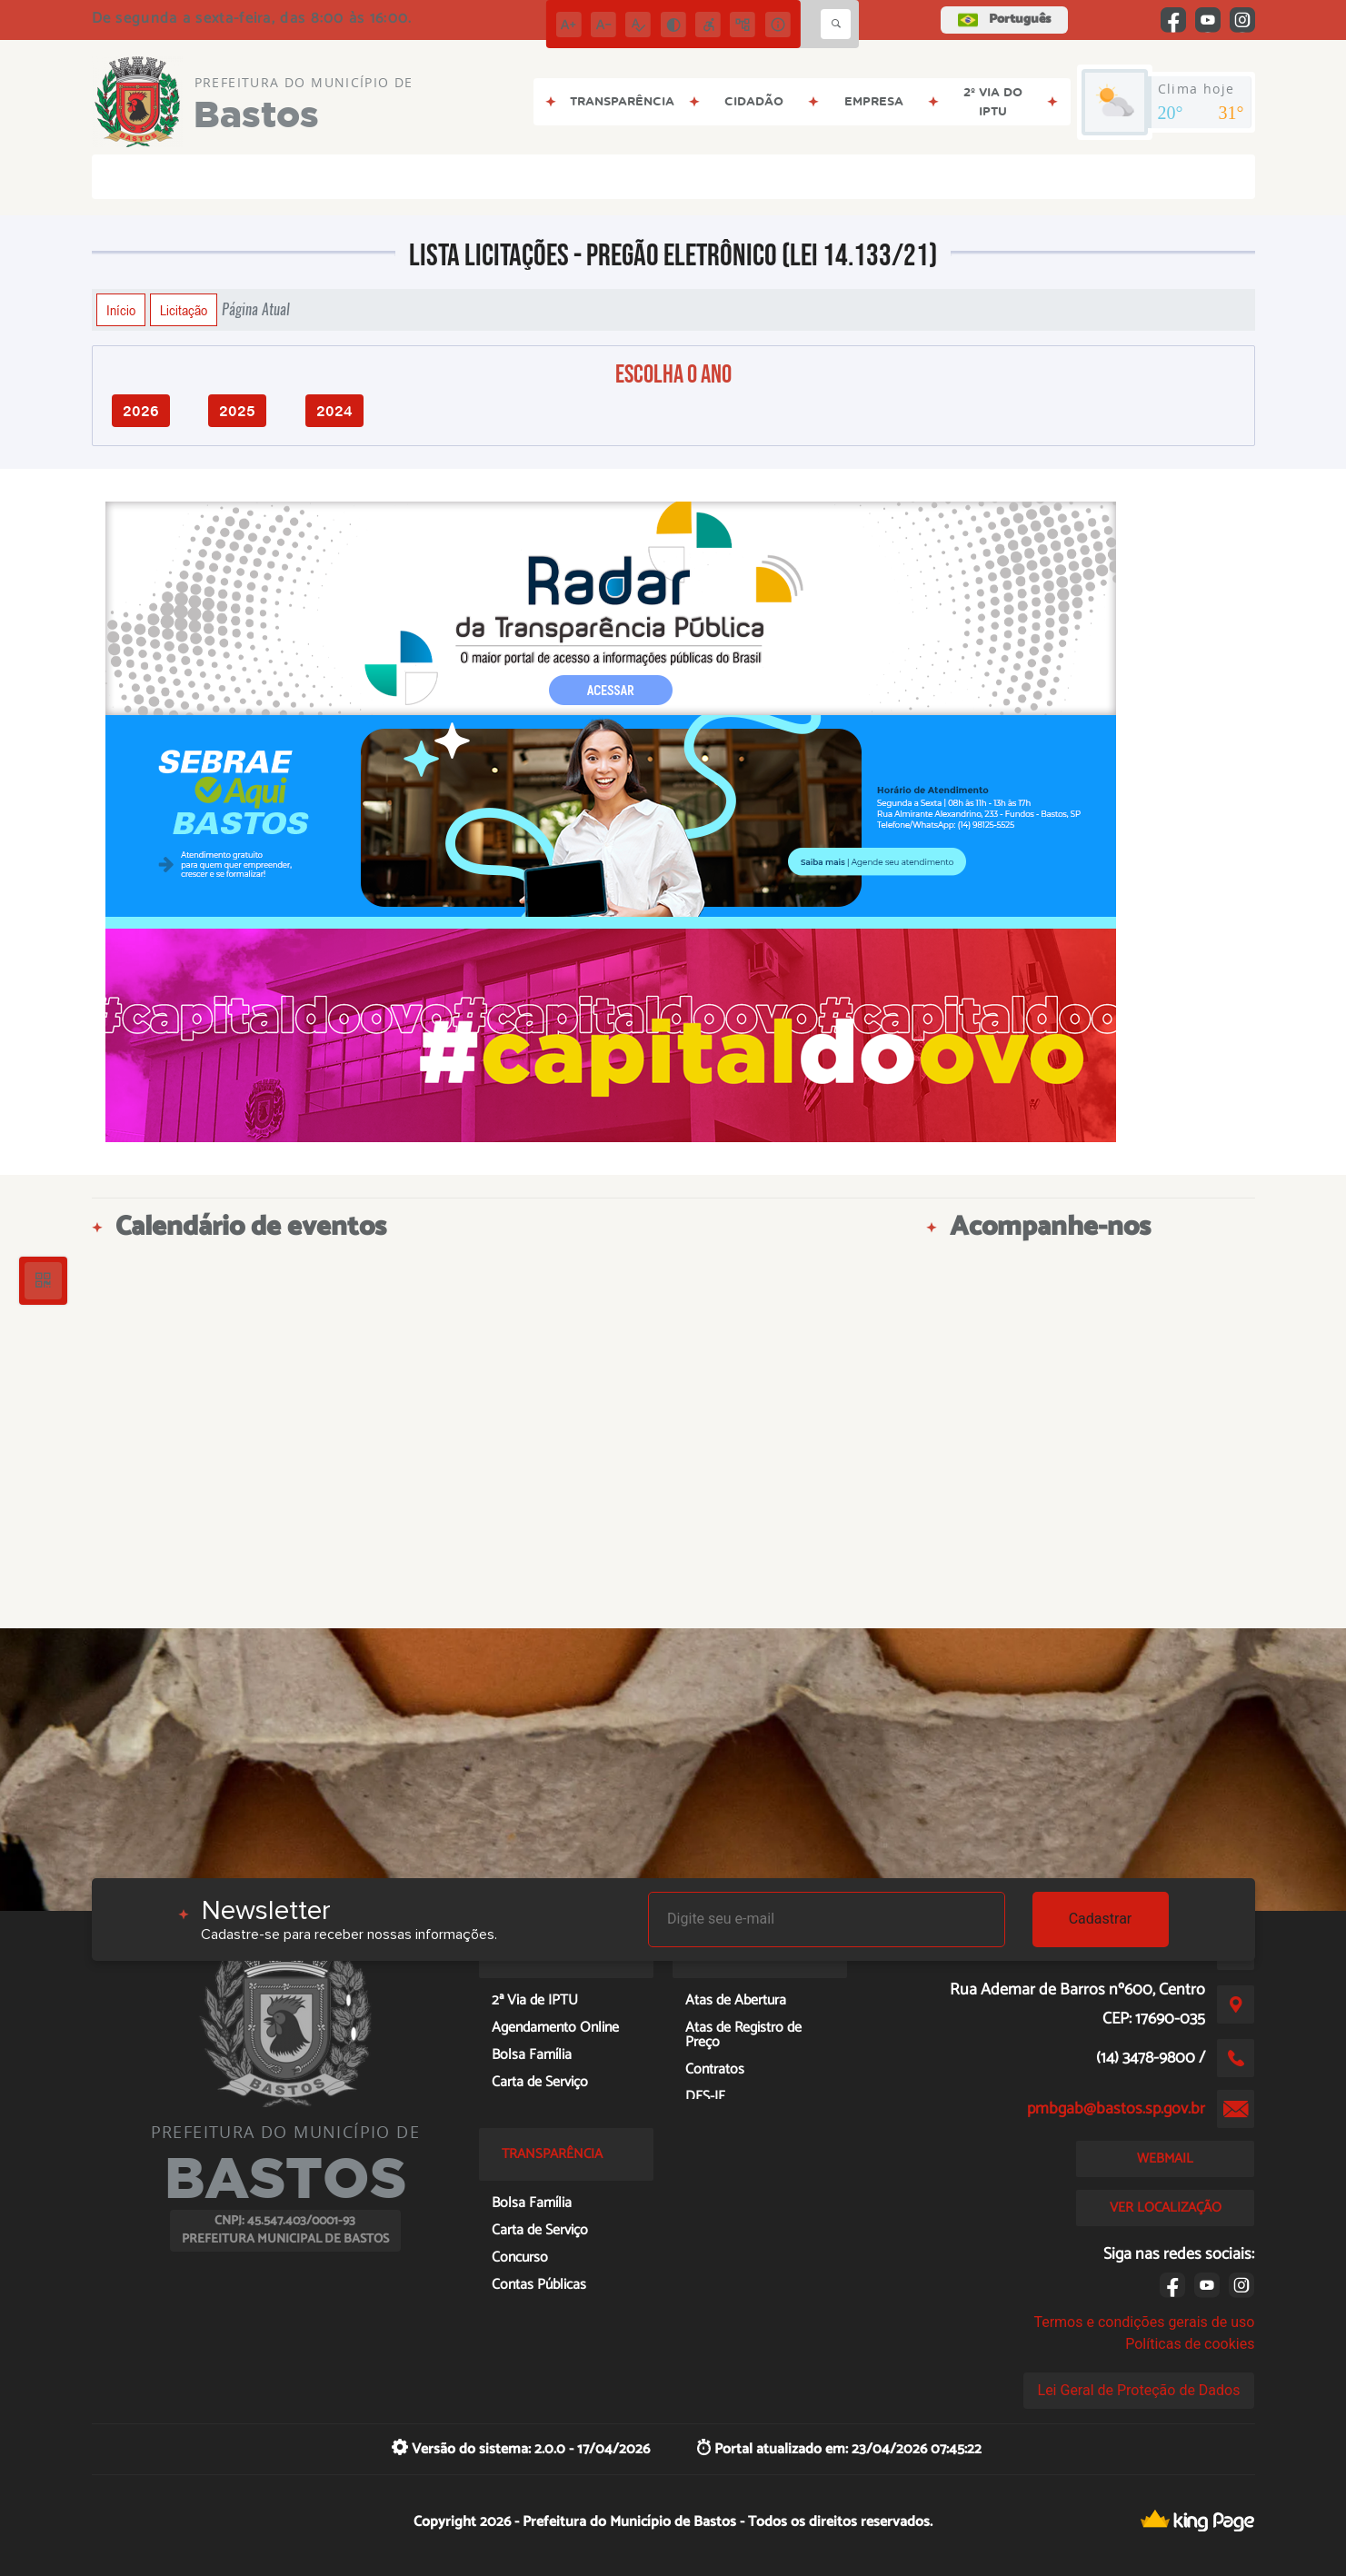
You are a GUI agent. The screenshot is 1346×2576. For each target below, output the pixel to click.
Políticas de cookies (1189, 2343)
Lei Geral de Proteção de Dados (1139, 2390)
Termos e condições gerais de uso (1143, 2322)
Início (120, 310)
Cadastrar (1100, 1918)
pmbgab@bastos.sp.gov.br (1116, 2109)
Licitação (183, 310)
